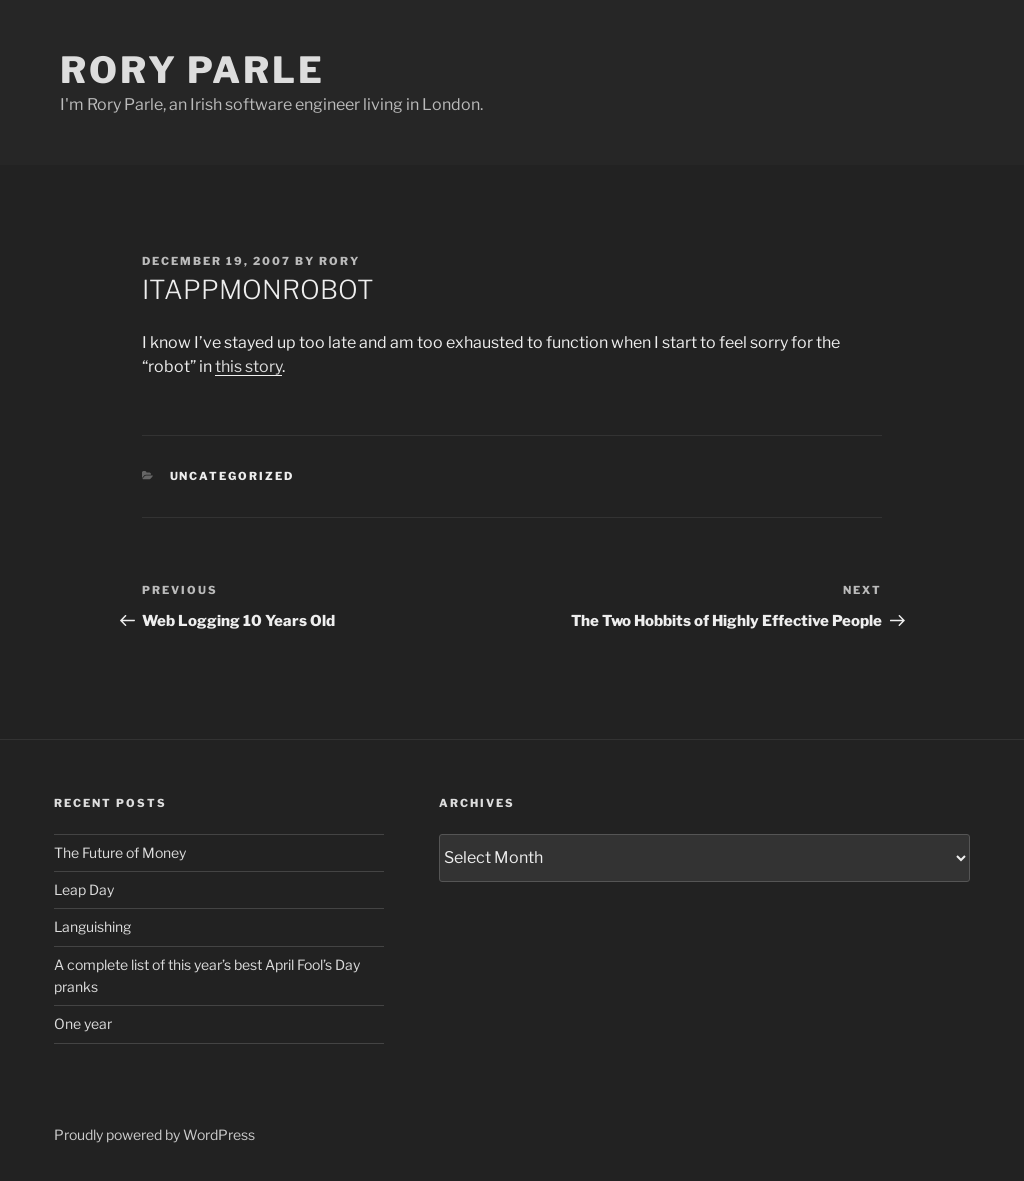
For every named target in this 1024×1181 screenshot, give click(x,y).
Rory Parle (192, 70)
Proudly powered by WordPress (154, 1134)
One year (83, 1023)
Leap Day (84, 889)
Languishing (92, 926)
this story (248, 366)
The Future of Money (120, 852)
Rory (339, 261)
